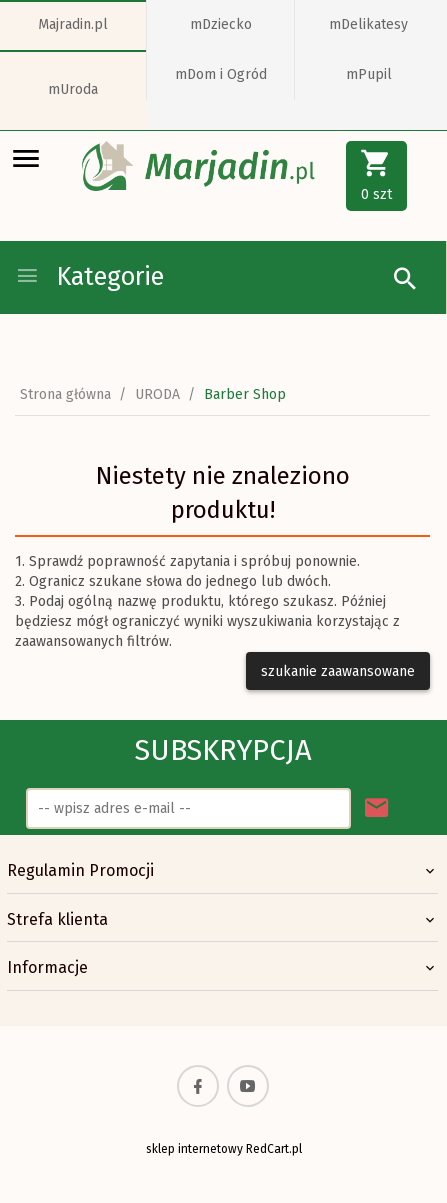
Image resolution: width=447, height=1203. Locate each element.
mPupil (369, 74)
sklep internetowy (194, 1149)
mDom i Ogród (221, 74)
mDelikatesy (368, 24)
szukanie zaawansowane (338, 671)
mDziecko (221, 24)
